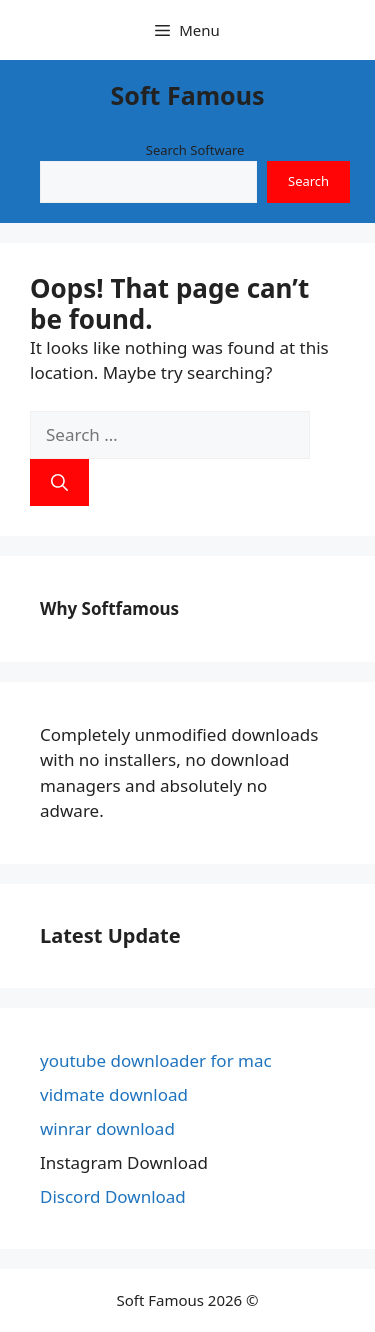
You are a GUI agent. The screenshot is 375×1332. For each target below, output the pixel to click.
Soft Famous (188, 95)
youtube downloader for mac (156, 1060)
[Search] (59, 483)
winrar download (107, 1128)
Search (308, 181)
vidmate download (114, 1094)
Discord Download (113, 1196)
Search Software (195, 150)
